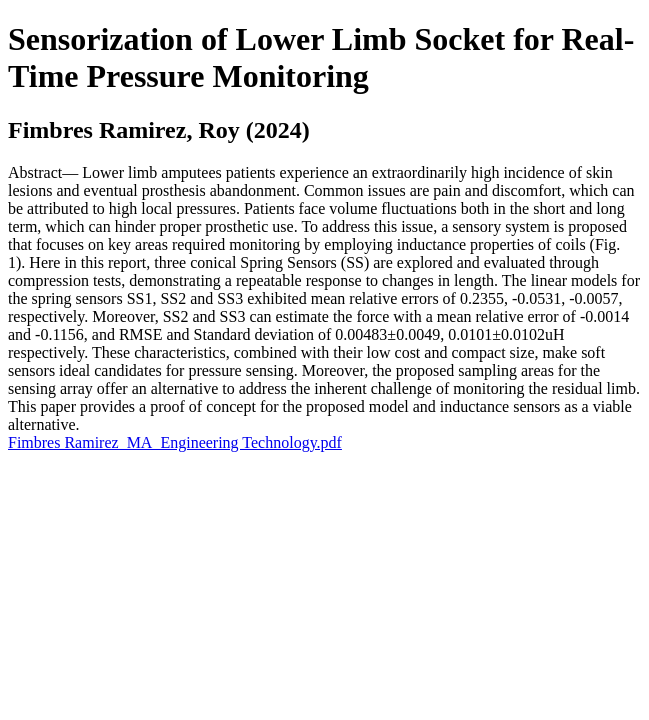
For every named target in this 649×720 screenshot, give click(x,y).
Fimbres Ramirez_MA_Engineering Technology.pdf (175, 442)
